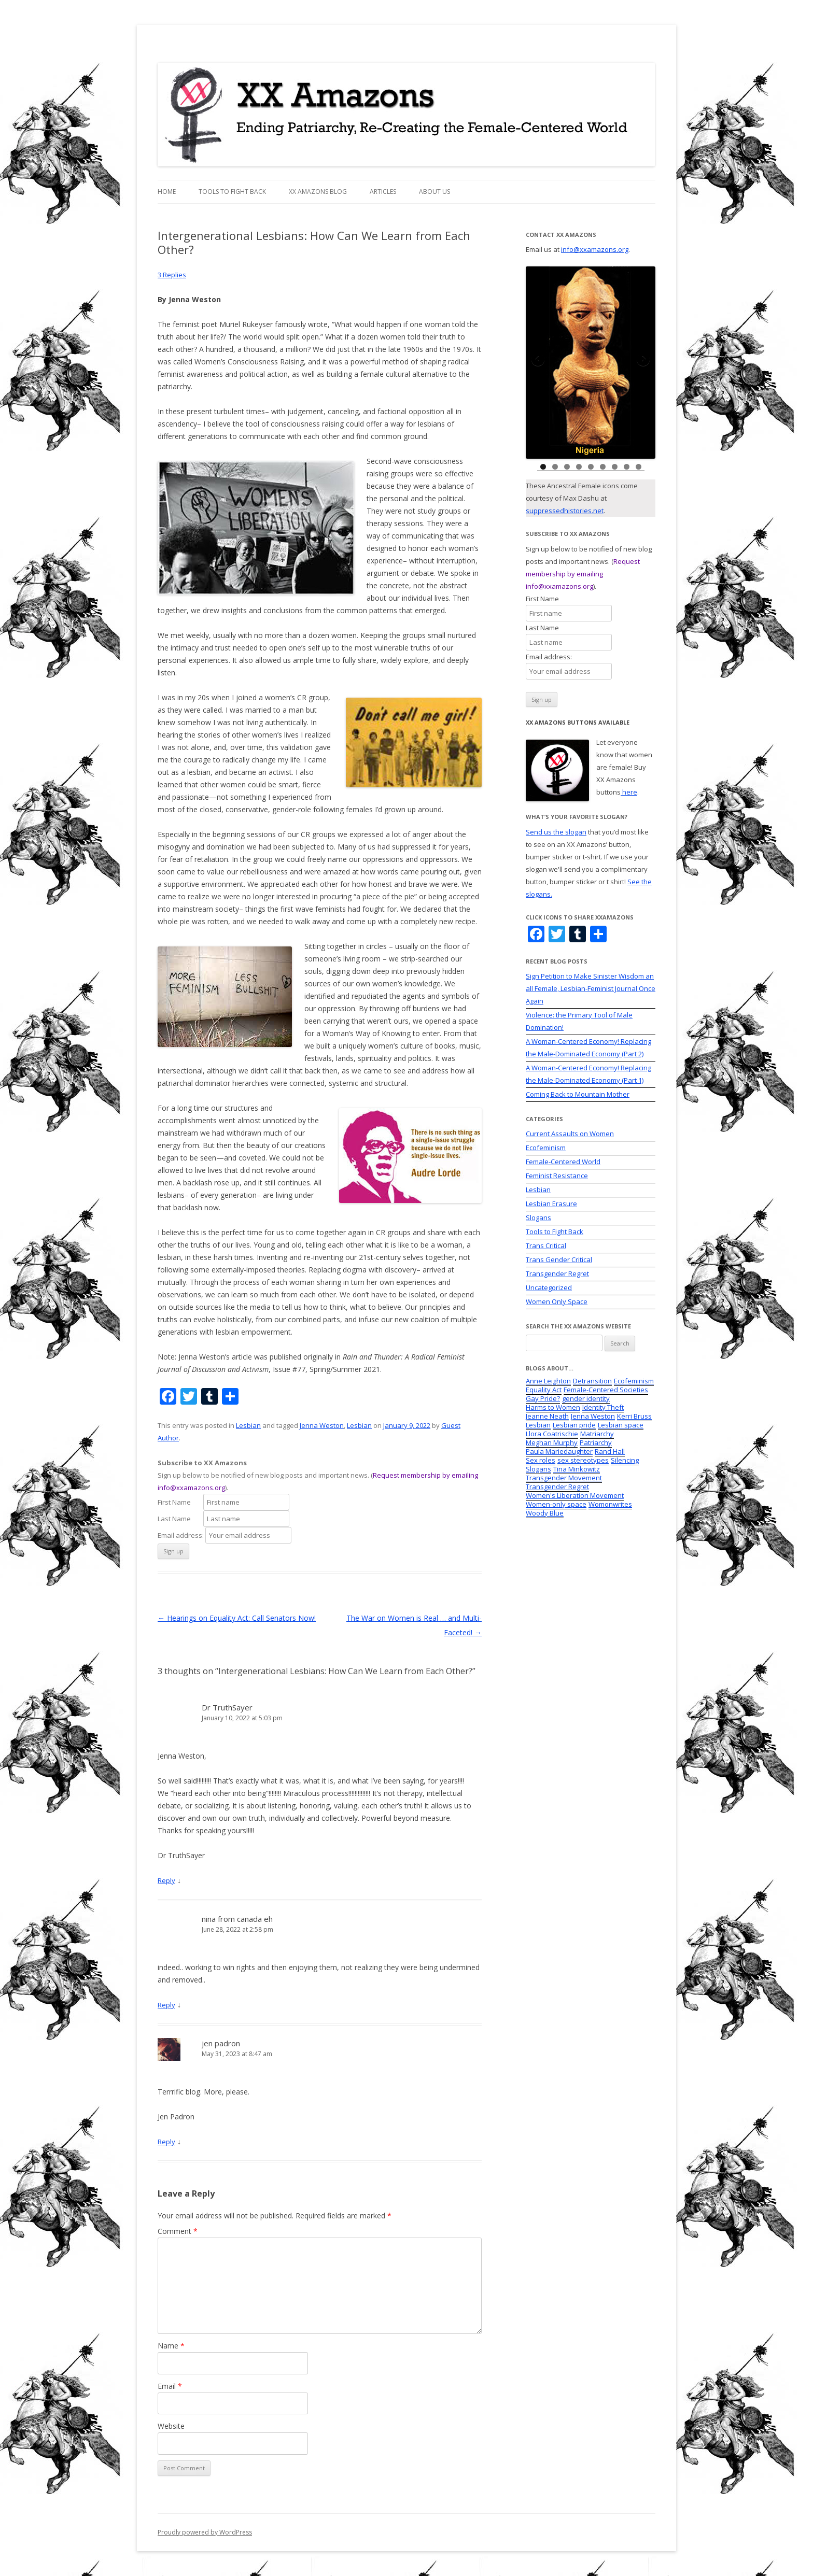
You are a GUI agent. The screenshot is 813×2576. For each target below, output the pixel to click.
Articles (383, 191)
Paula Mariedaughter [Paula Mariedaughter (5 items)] (559, 1451)
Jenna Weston (322, 1425)
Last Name (180, 1518)
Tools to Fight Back (232, 191)
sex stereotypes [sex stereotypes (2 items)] (583, 1460)
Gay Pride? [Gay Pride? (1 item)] (543, 1398)
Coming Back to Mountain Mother (577, 1094)
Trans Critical (546, 1245)
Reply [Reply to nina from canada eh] (166, 2004)
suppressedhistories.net (565, 510)
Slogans (538, 1217)
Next (642, 360)
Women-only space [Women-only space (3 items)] (556, 1504)
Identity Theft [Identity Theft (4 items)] (603, 1407)
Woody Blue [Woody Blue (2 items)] (545, 1513)
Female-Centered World (563, 1161)
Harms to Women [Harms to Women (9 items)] (553, 1407)
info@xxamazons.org (594, 249)
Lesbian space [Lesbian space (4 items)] (620, 1424)
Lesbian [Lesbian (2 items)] (538, 1424)
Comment (178, 2231)
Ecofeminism (546, 1147)
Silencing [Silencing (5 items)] (625, 1460)
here (629, 792)
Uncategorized (549, 1287)
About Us (434, 191)
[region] (590, 362)
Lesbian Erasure (551, 1203)
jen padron (221, 2043)
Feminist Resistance (557, 1175)
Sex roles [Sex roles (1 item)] (540, 1460)
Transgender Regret (557, 1273)
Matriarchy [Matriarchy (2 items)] (597, 1433)
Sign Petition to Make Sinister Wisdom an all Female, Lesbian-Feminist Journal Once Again (590, 988)
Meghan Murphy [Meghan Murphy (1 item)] (552, 1442)
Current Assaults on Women (570, 1133)
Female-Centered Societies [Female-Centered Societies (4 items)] (606, 1389)
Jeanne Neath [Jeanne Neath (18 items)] (547, 1416)
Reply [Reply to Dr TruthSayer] (166, 1880)
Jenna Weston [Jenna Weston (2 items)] (593, 1416)
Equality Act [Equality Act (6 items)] (544, 1389)
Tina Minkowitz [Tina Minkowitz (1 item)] (576, 1469)
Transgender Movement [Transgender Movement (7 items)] (564, 1477)
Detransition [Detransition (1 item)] (592, 1380)
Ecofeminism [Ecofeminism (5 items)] (634, 1380)
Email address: (181, 1535)
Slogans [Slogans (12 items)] (538, 1469)
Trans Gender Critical (559, 1259)
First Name (180, 1502)
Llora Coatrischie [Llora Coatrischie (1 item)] (552, 1433)
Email (170, 2386)
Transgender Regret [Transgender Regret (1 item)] (557, 1486)
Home (167, 191)
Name (171, 2346)
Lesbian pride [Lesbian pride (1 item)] (574, 1424)
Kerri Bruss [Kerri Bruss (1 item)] (634, 1416)
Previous (538, 360)
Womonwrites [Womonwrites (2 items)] (610, 1504)
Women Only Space (556, 1301)
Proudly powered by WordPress (205, 2532)
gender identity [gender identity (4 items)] (586, 1398)
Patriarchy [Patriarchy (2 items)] (596, 1442)
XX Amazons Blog (318, 191)
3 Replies (172, 274)
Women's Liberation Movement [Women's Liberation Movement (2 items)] (575, 1495)
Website (171, 2426)
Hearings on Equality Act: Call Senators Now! (237, 1618)
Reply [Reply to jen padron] (166, 2141)
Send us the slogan (556, 832)
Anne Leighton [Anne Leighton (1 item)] (548, 1380)
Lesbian (248, 1425)
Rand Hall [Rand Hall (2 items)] (610, 1451)
